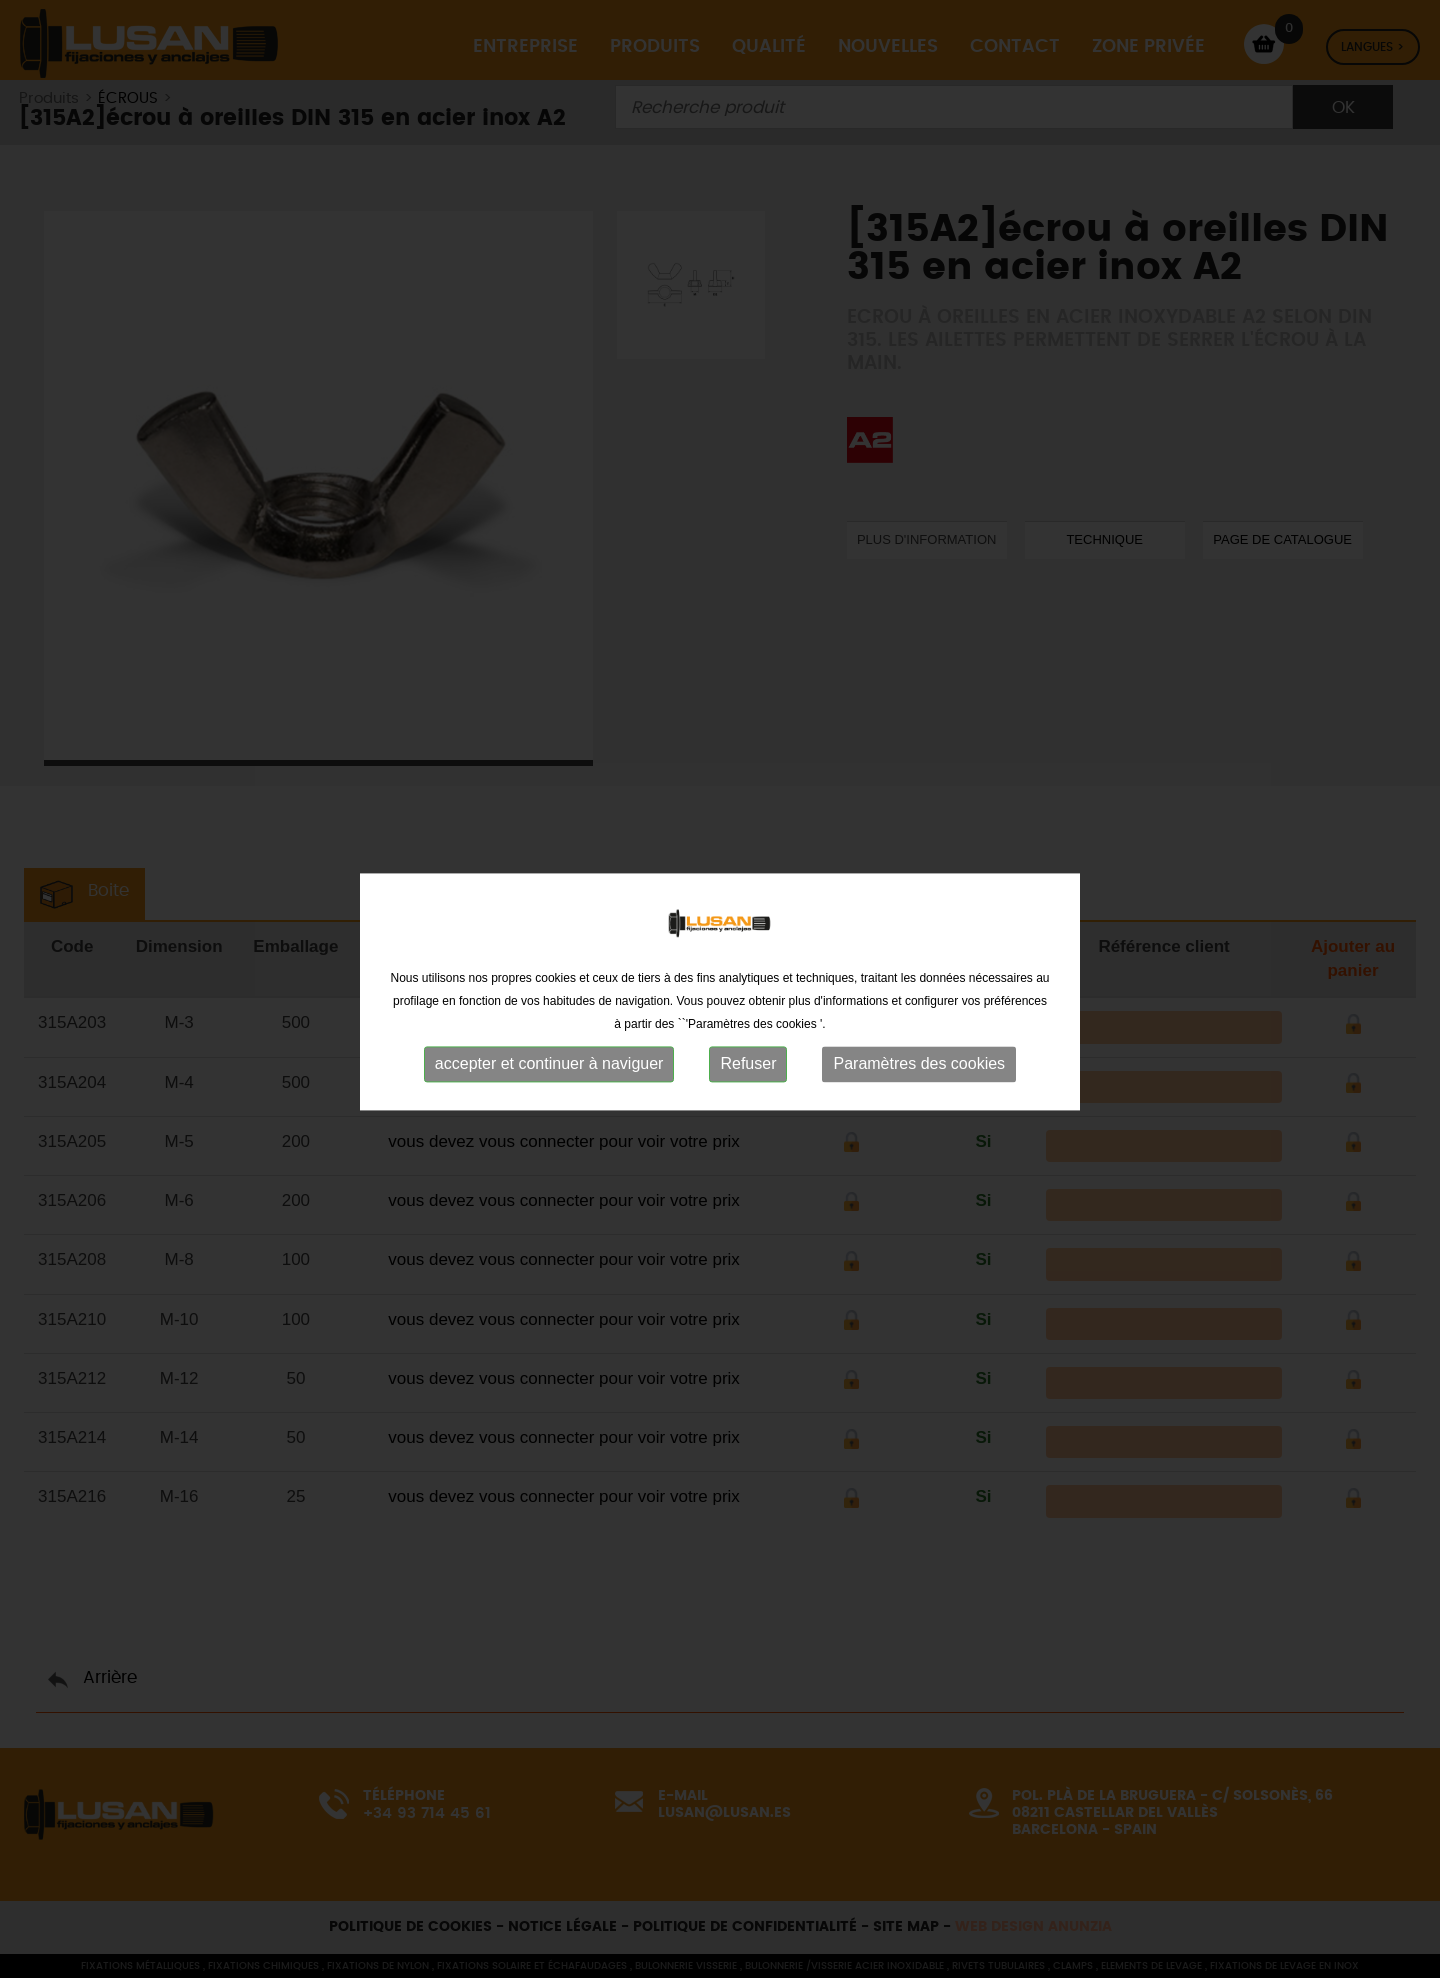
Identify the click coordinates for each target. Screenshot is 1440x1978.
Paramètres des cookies (919, 1085)
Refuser (748, 1085)
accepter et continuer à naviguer (549, 1085)
